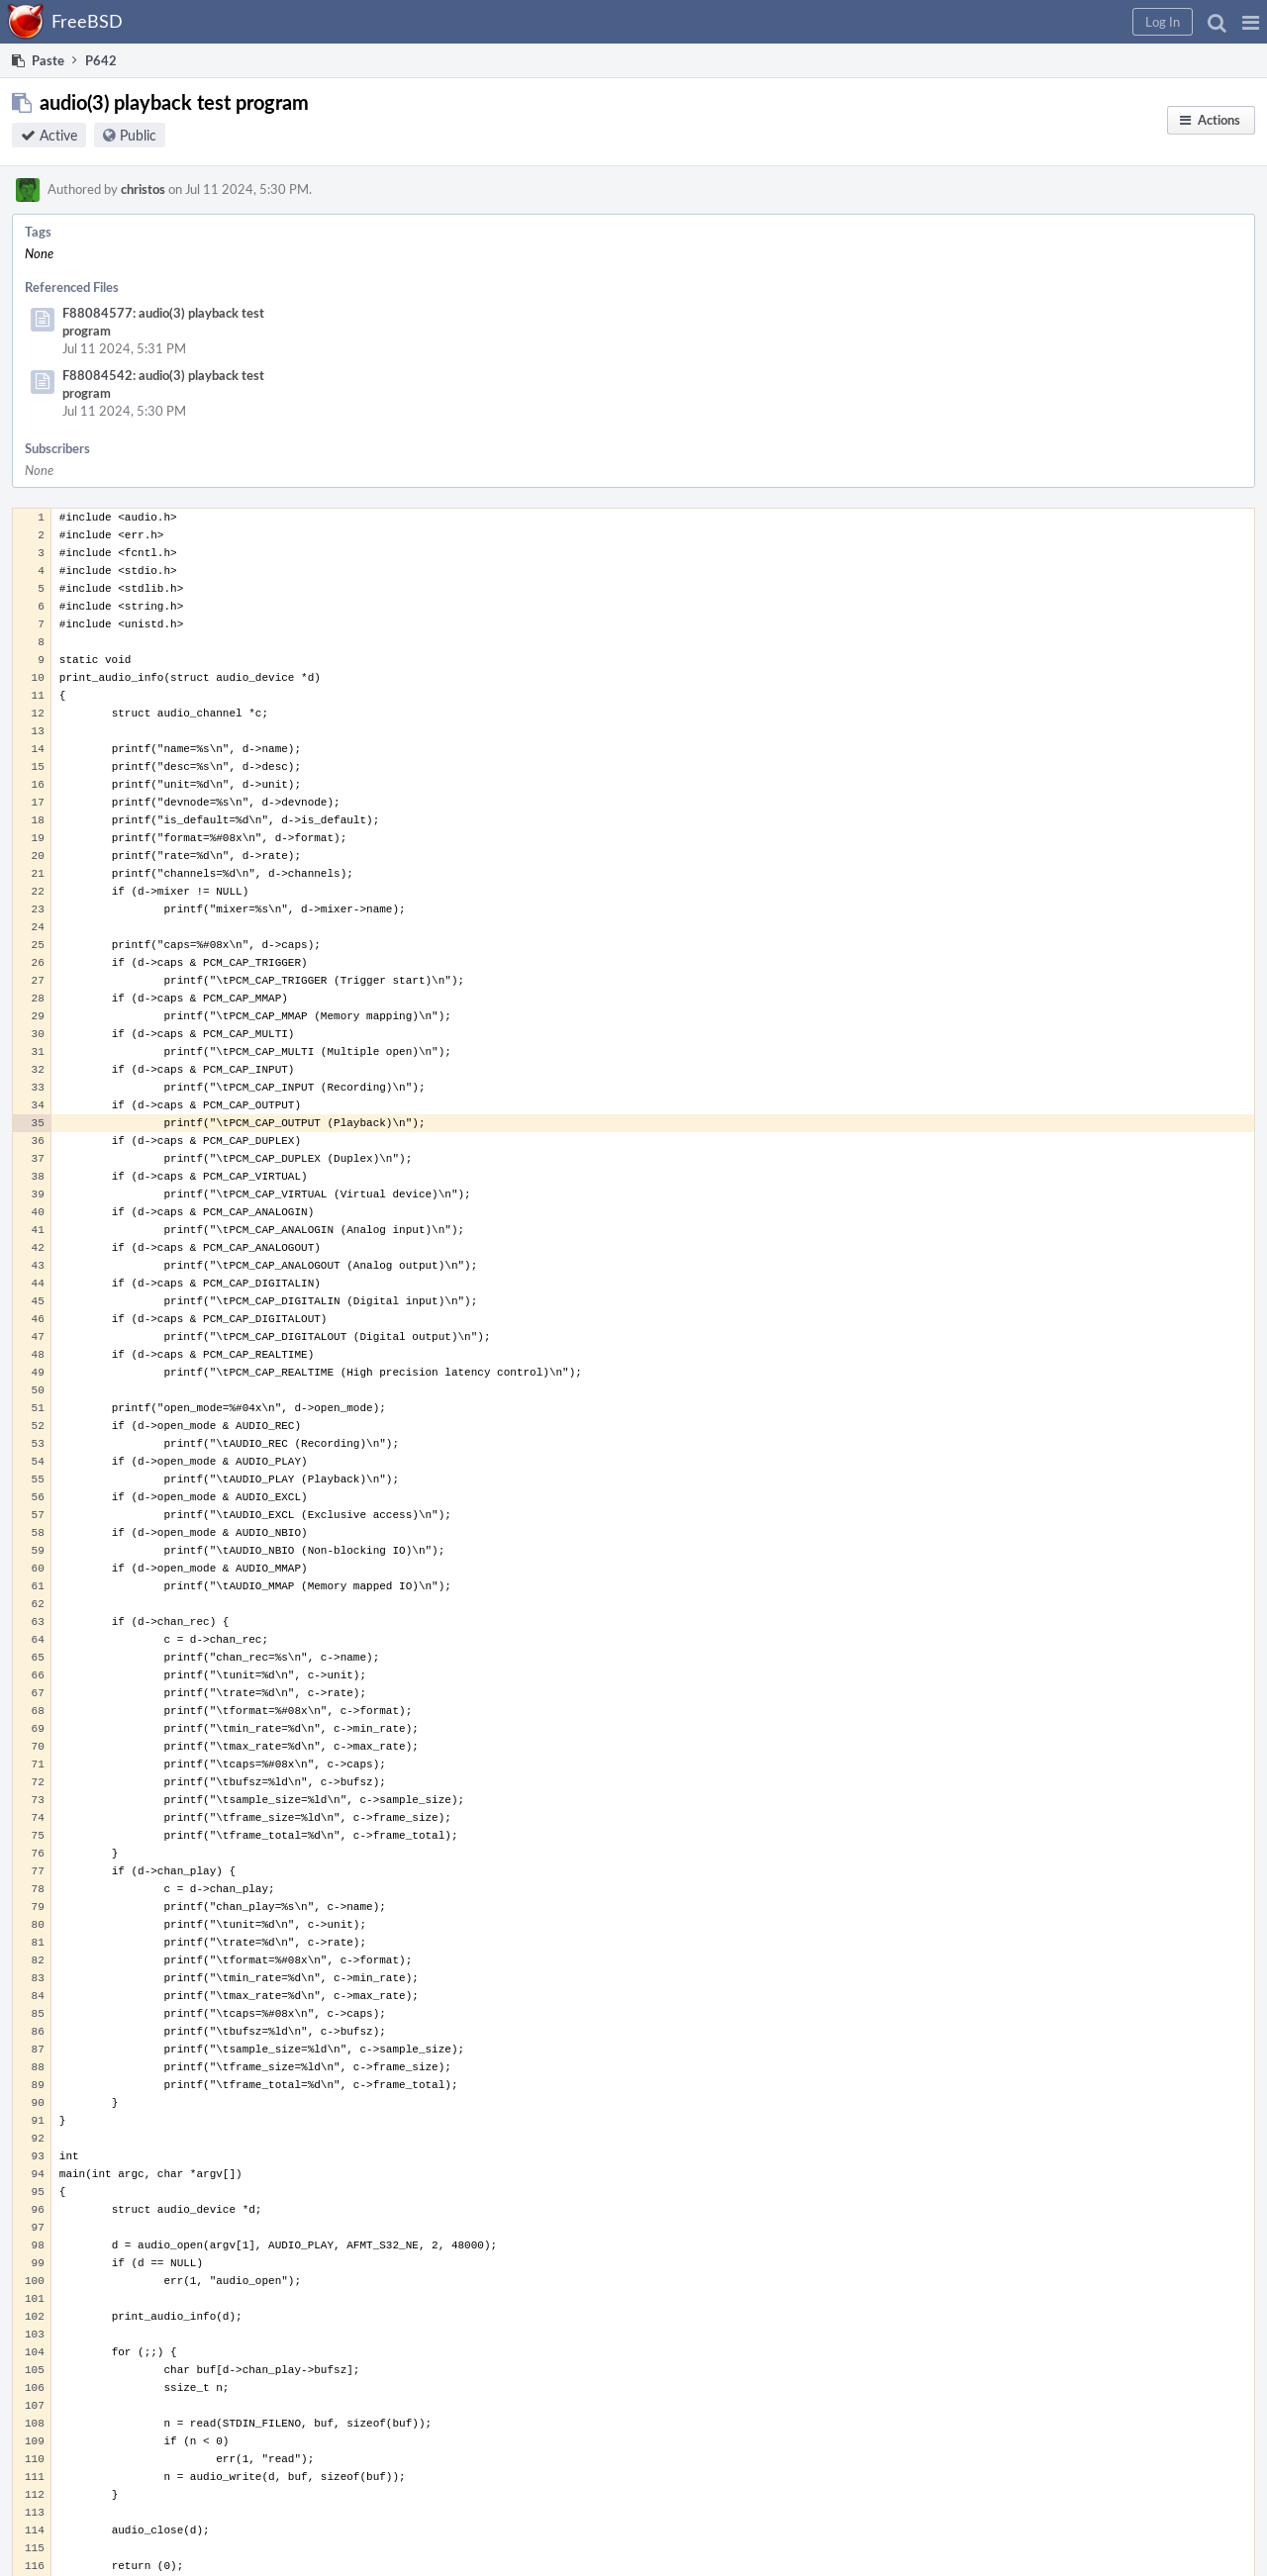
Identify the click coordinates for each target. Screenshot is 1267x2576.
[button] (1250, 22)
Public (138, 135)
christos (143, 189)
